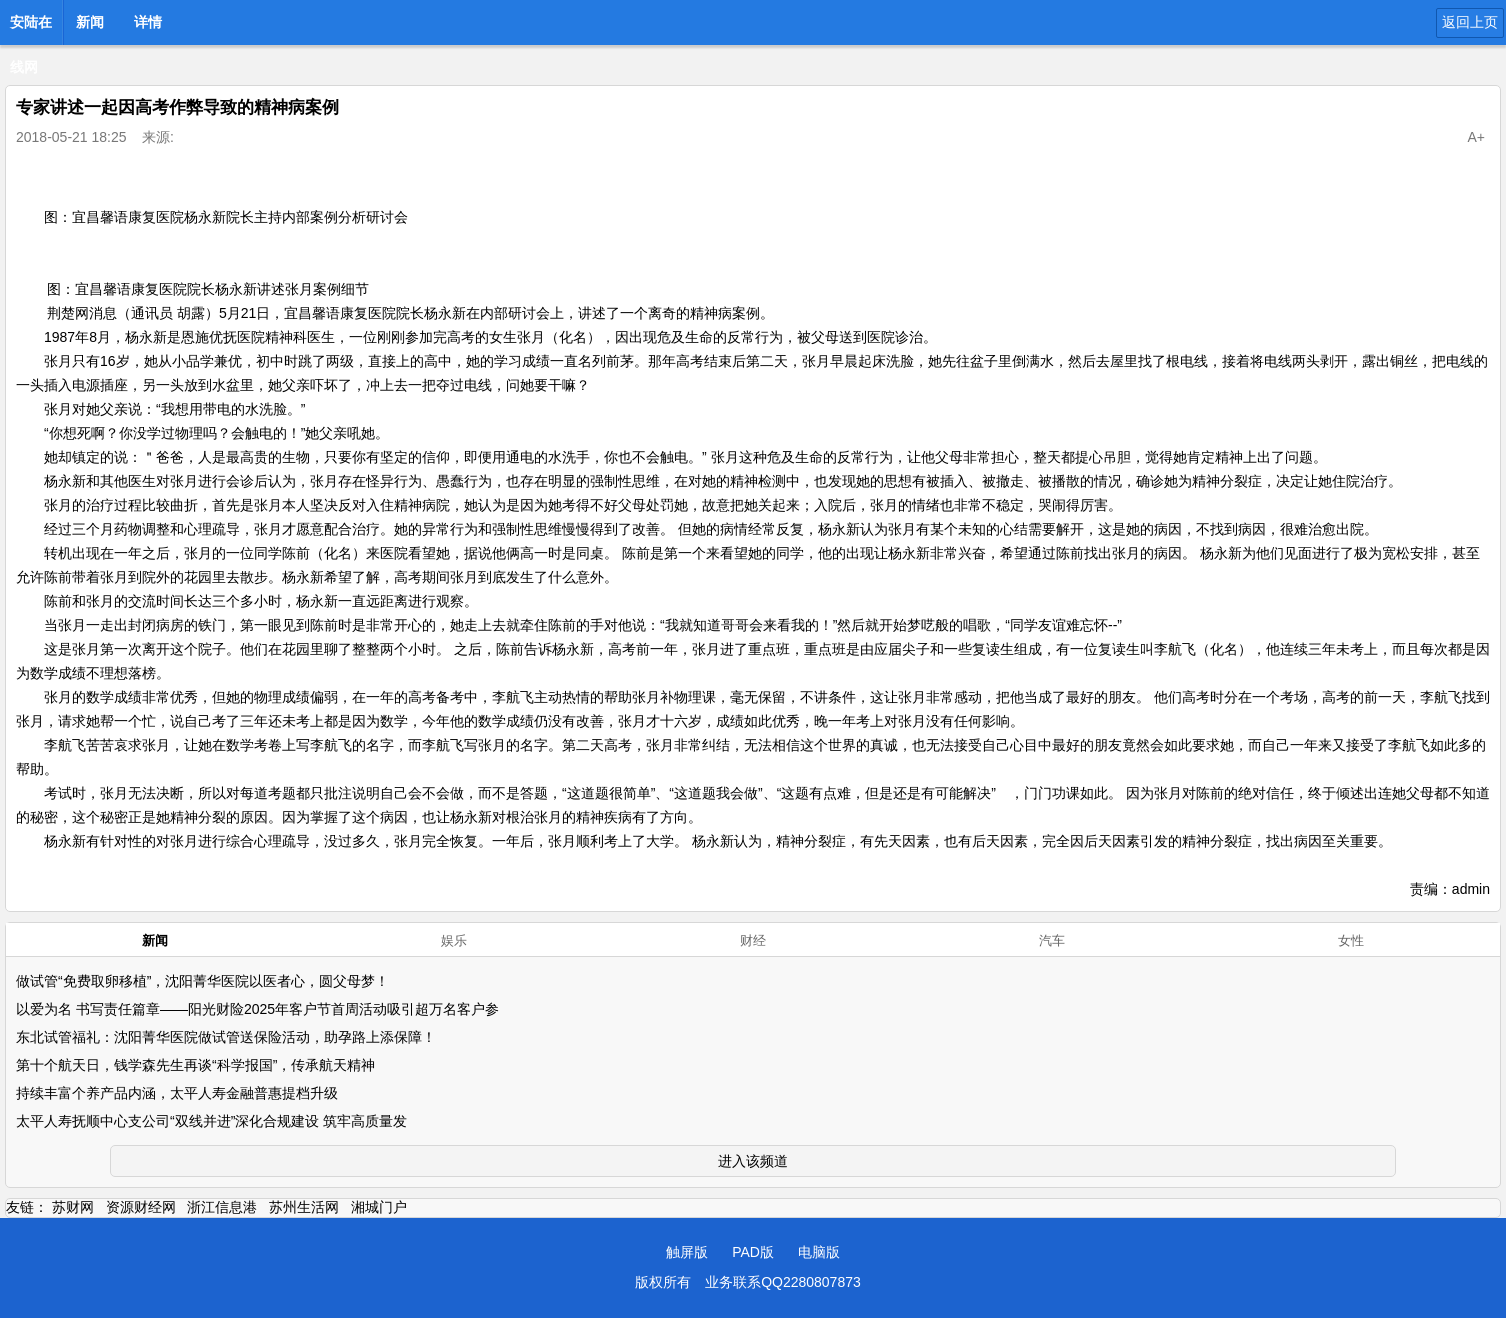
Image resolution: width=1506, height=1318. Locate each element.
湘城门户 (379, 1207)
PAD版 (753, 1252)
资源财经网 (141, 1207)
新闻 (90, 22)
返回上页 (1470, 22)
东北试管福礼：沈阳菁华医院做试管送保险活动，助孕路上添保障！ (226, 1037)
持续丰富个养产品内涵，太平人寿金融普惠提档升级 (177, 1093)
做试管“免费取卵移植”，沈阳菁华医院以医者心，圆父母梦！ (202, 981)
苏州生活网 (304, 1207)
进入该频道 (753, 1161)
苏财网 (73, 1207)
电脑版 (819, 1252)
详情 (148, 22)
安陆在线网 (31, 28)
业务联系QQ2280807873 (783, 1282)
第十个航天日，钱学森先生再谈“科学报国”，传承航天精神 (195, 1065)
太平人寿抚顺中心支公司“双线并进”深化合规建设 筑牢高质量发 (211, 1121)
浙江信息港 (222, 1207)
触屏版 (687, 1252)
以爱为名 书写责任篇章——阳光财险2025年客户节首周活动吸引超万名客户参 (257, 1009)
